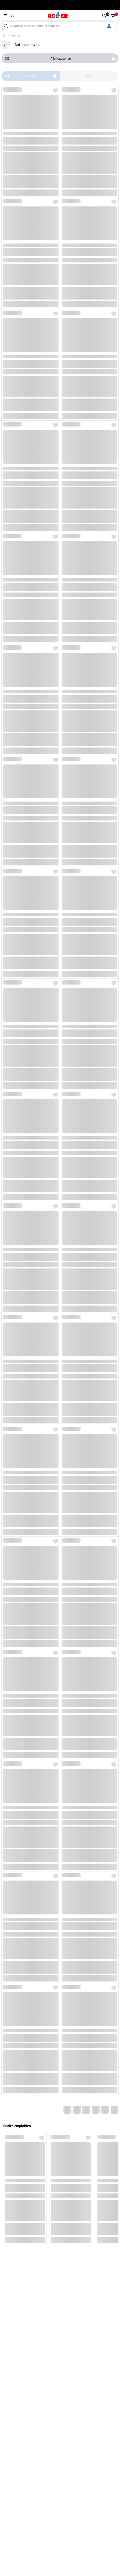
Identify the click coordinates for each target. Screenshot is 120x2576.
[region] (60, 2189)
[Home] (58, 15)
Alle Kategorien (60, 58)
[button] (12, 15)
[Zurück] (6, 45)
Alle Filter (31, 76)
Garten (16, 35)
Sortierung (89, 76)
